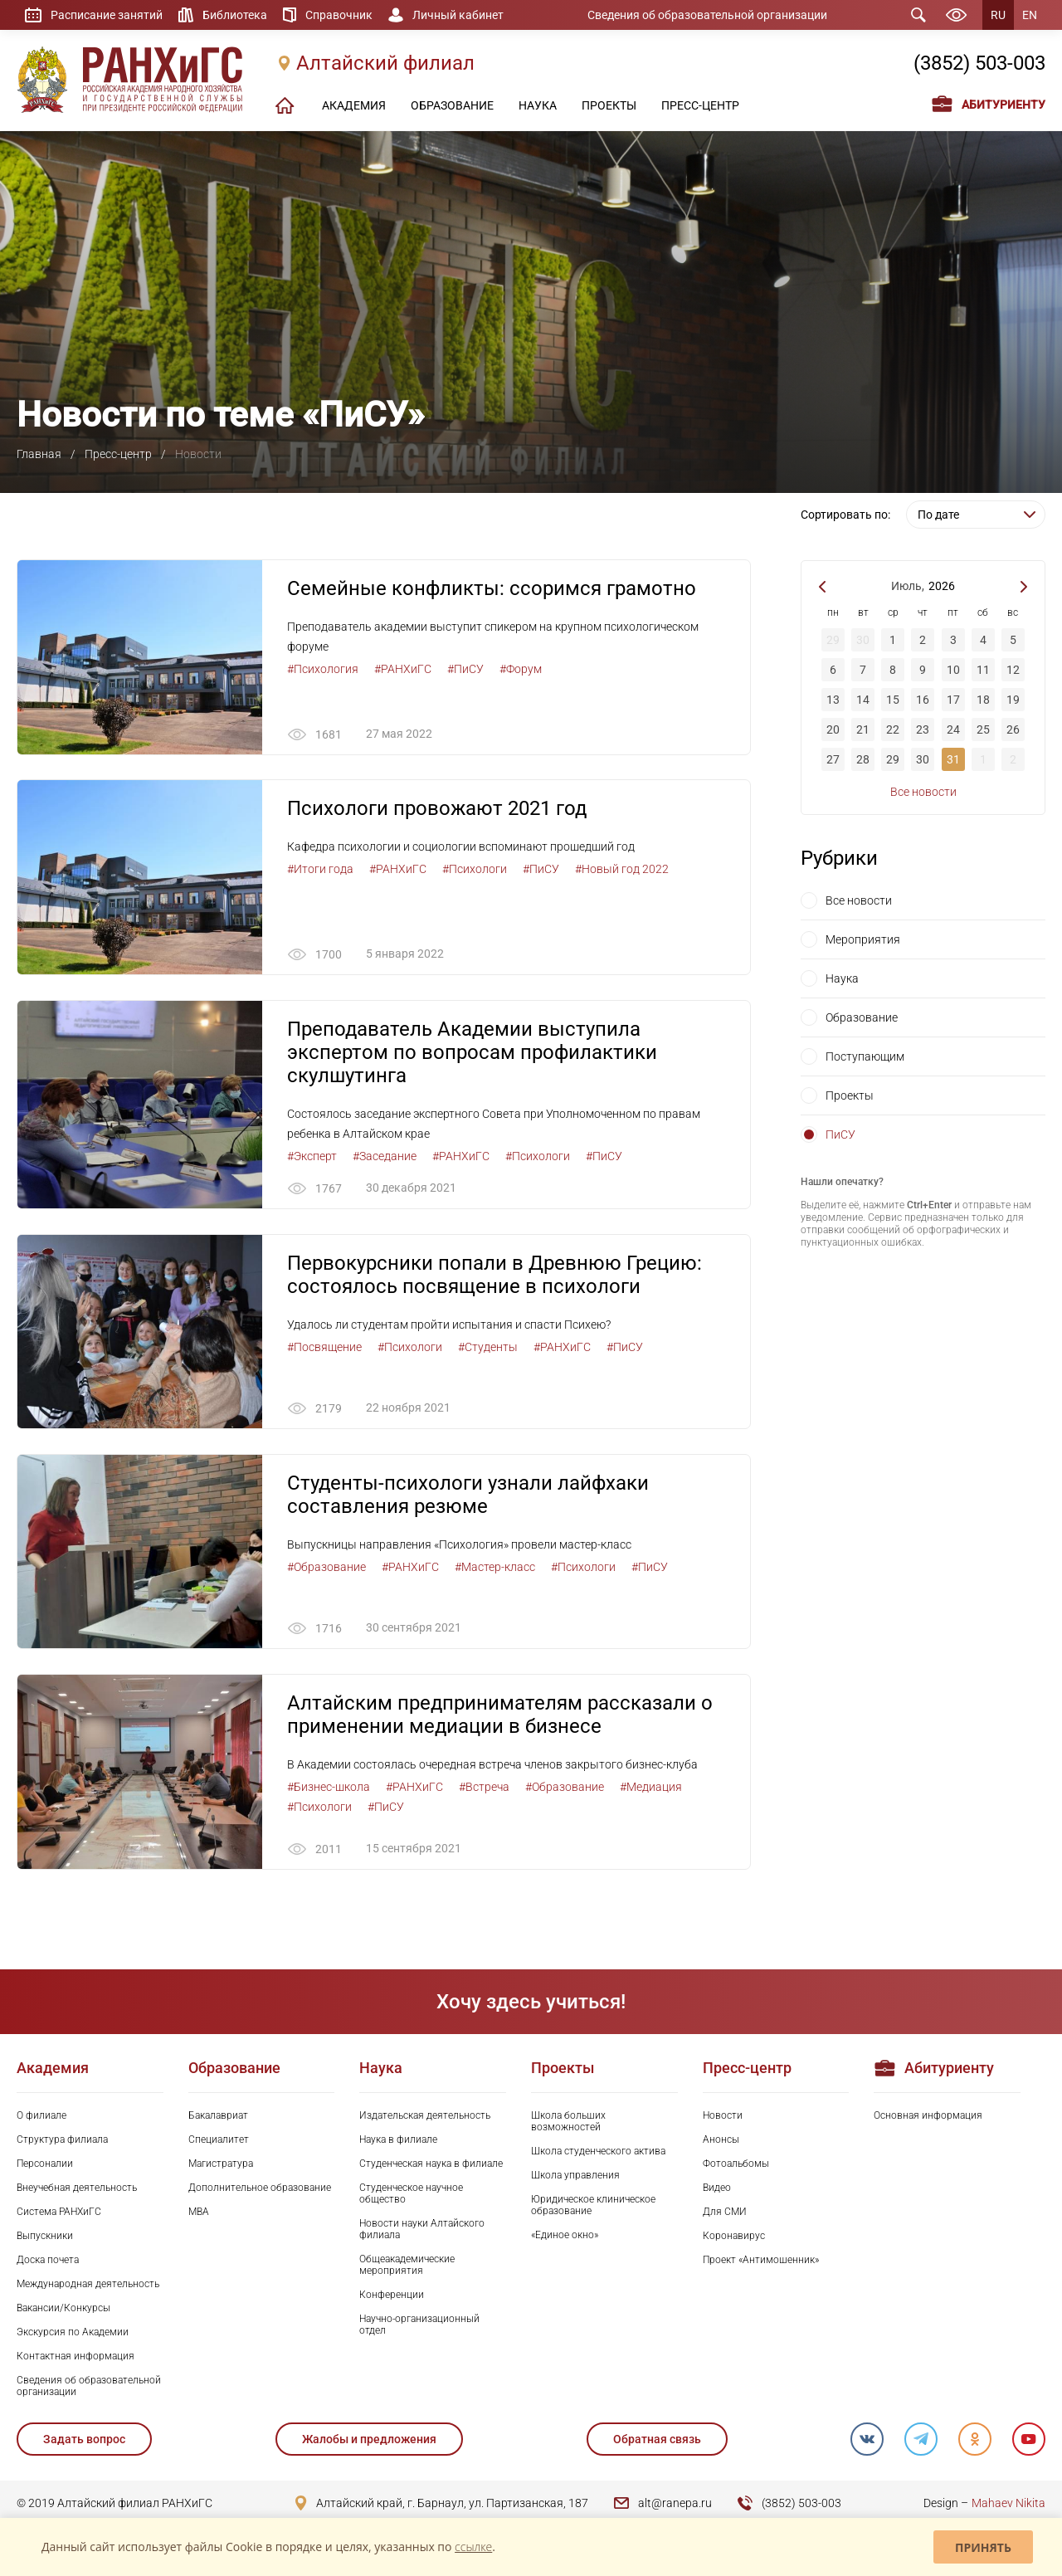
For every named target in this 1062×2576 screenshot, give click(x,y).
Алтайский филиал (385, 64)
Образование (862, 1017)
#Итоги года (320, 870)
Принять (983, 2547)
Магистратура (220, 2164)
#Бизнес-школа (328, 1788)
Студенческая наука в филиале (431, 2164)
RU (998, 15)
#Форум (520, 669)
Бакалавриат (218, 2116)
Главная (39, 454)
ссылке (473, 2546)
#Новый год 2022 (622, 870)
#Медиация (651, 1788)
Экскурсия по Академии (73, 2333)
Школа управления (575, 2176)
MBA (198, 2212)
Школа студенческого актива (598, 2152)
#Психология (322, 669)
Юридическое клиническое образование (593, 2205)
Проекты (850, 1095)
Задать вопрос (84, 2440)
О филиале (41, 2116)
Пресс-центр (118, 454)
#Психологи (474, 870)
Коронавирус (734, 2236)
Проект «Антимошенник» (761, 2260)
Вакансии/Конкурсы (63, 2309)
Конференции (391, 2295)
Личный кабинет (458, 15)
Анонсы (721, 2140)
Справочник (339, 15)
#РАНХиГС (402, 669)
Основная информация (928, 2116)
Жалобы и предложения (369, 2440)
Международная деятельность (88, 2285)
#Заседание (385, 1156)
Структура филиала (62, 2140)
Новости (723, 2116)
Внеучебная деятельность (77, 2188)
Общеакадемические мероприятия (407, 2265)
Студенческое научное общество (411, 2194)
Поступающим (865, 1056)
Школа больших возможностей (568, 2122)
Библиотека (234, 15)
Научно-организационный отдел (419, 2325)
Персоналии (45, 2164)
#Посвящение (324, 1347)
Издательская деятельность (424, 2116)
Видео (717, 2188)
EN (1029, 15)
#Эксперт (312, 1156)
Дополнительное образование (259, 2188)
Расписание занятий (107, 15)
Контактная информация (75, 2357)
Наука (842, 978)
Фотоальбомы (736, 2164)
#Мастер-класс (495, 1567)
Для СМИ (725, 2212)
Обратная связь (656, 2440)
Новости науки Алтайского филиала (422, 2230)
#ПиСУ (465, 669)
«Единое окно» (564, 2236)
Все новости (923, 792)
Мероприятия (863, 939)
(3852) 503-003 (979, 64)
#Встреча (484, 1788)
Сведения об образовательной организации (707, 15)
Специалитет (218, 2140)
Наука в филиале (398, 2140)
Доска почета (48, 2260)
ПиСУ (840, 1134)
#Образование (326, 1567)
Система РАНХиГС (59, 2212)
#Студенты (488, 1347)
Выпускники (45, 2236)
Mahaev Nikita (1008, 2503)
